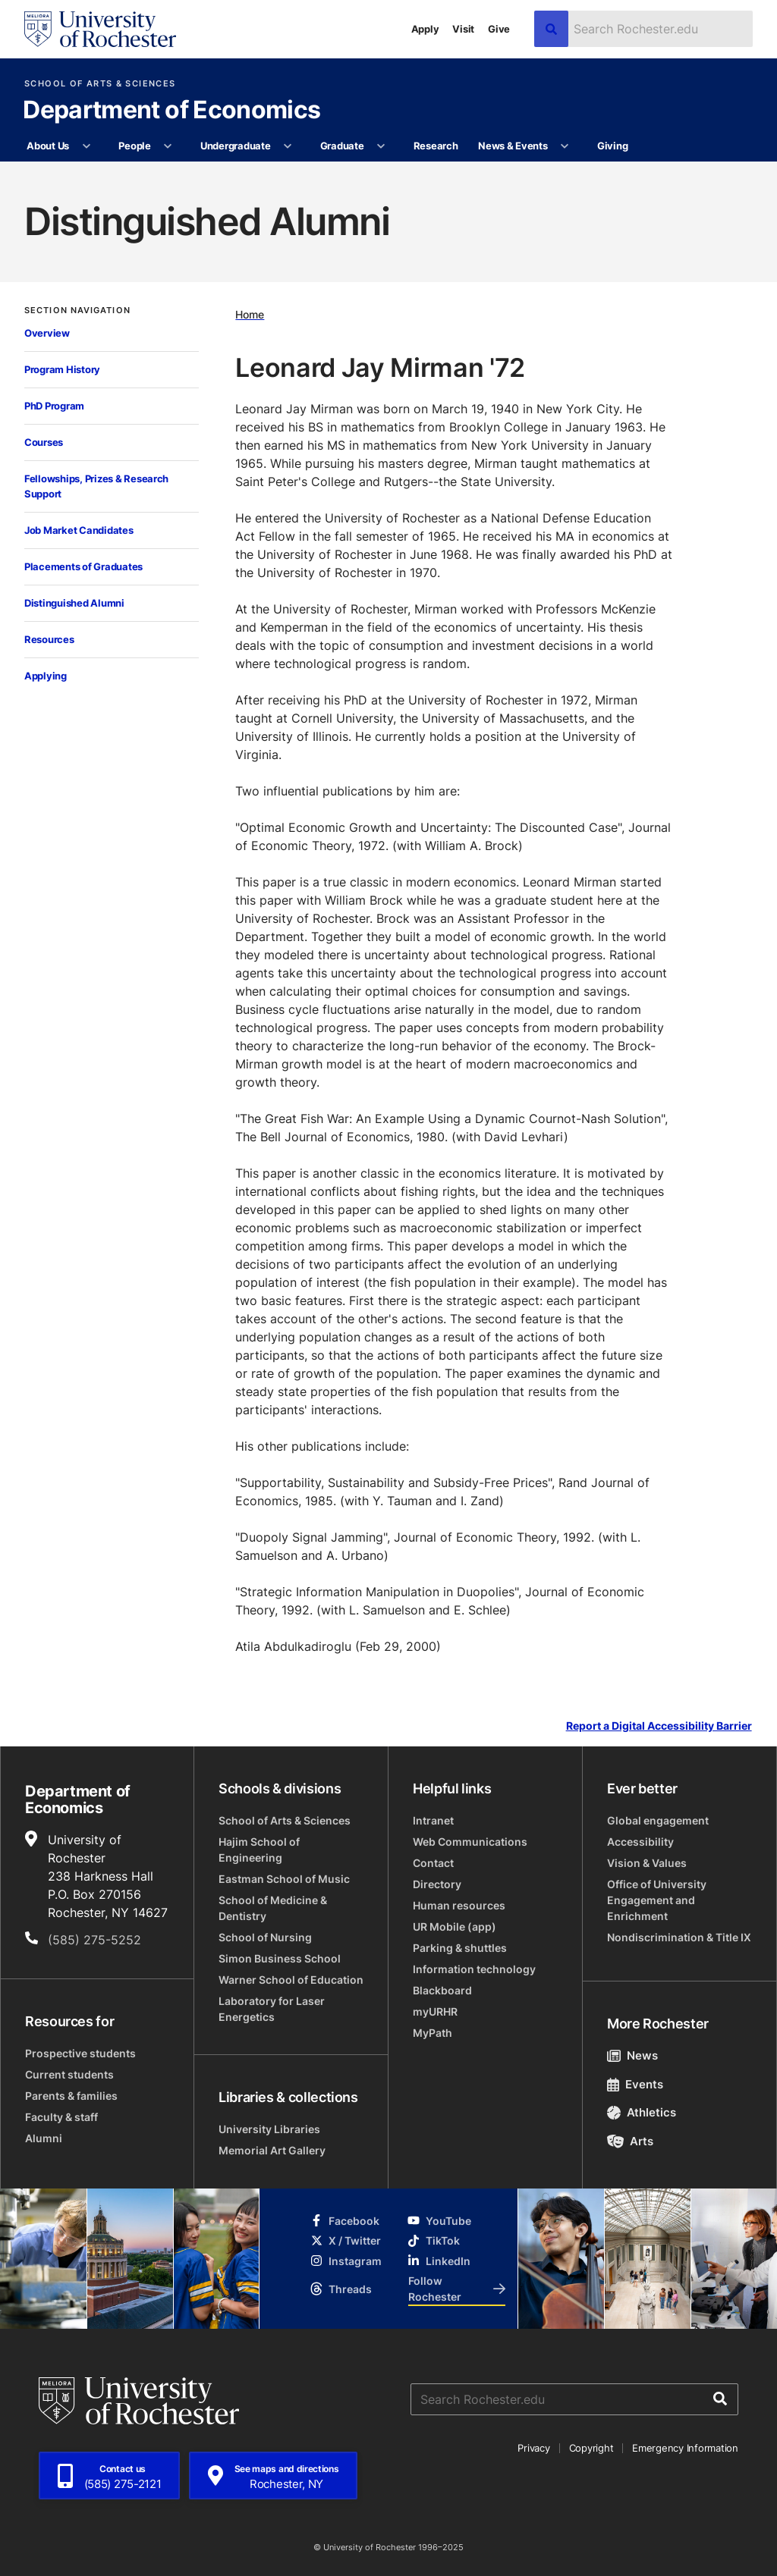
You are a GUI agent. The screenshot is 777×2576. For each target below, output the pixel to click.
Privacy (533, 2448)
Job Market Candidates (79, 530)
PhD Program (54, 406)
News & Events (513, 145)
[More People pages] (168, 146)
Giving (612, 145)
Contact (433, 1863)
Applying (45, 675)
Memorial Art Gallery (272, 2150)
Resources (49, 639)
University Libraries (269, 2129)
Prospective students (80, 2053)
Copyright (591, 2448)
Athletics (641, 2112)
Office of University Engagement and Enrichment (656, 1900)
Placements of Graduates (83, 566)
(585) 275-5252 (94, 1939)
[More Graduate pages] (381, 146)
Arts (630, 2141)
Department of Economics (171, 111)
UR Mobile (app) (454, 1926)
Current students (69, 2074)
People (134, 145)
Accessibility (640, 1841)
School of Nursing (265, 1937)
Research (436, 145)
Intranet (433, 1820)
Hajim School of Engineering (259, 1849)
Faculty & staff (61, 2117)
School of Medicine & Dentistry (273, 1908)
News (632, 2055)
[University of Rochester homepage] (100, 29)
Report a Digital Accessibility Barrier (659, 1726)
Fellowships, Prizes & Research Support (96, 486)
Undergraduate (235, 145)
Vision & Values (647, 1863)
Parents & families (71, 2095)
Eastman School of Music (284, 1879)
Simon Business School (280, 1958)
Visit (463, 29)
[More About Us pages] (86, 146)
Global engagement (658, 1820)
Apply (425, 29)
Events (635, 2084)
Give (499, 29)
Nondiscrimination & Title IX (679, 1937)
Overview (47, 333)
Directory (437, 1884)
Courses (43, 442)
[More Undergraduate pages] (287, 146)
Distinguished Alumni (74, 603)
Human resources (459, 1905)
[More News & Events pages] (564, 146)
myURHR (435, 2011)
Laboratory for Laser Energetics (272, 2009)
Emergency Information (685, 2448)
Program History (62, 369)
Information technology (474, 1969)
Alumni (43, 2138)
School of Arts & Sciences (99, 83)
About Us (48, 145)
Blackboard (442, 1990)
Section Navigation (77, 310)
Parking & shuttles (460, 1948)
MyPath (432, 2032)
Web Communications (470, 1841)
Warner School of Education (291, 1979)
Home (249, 314)
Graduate (342, 145)
